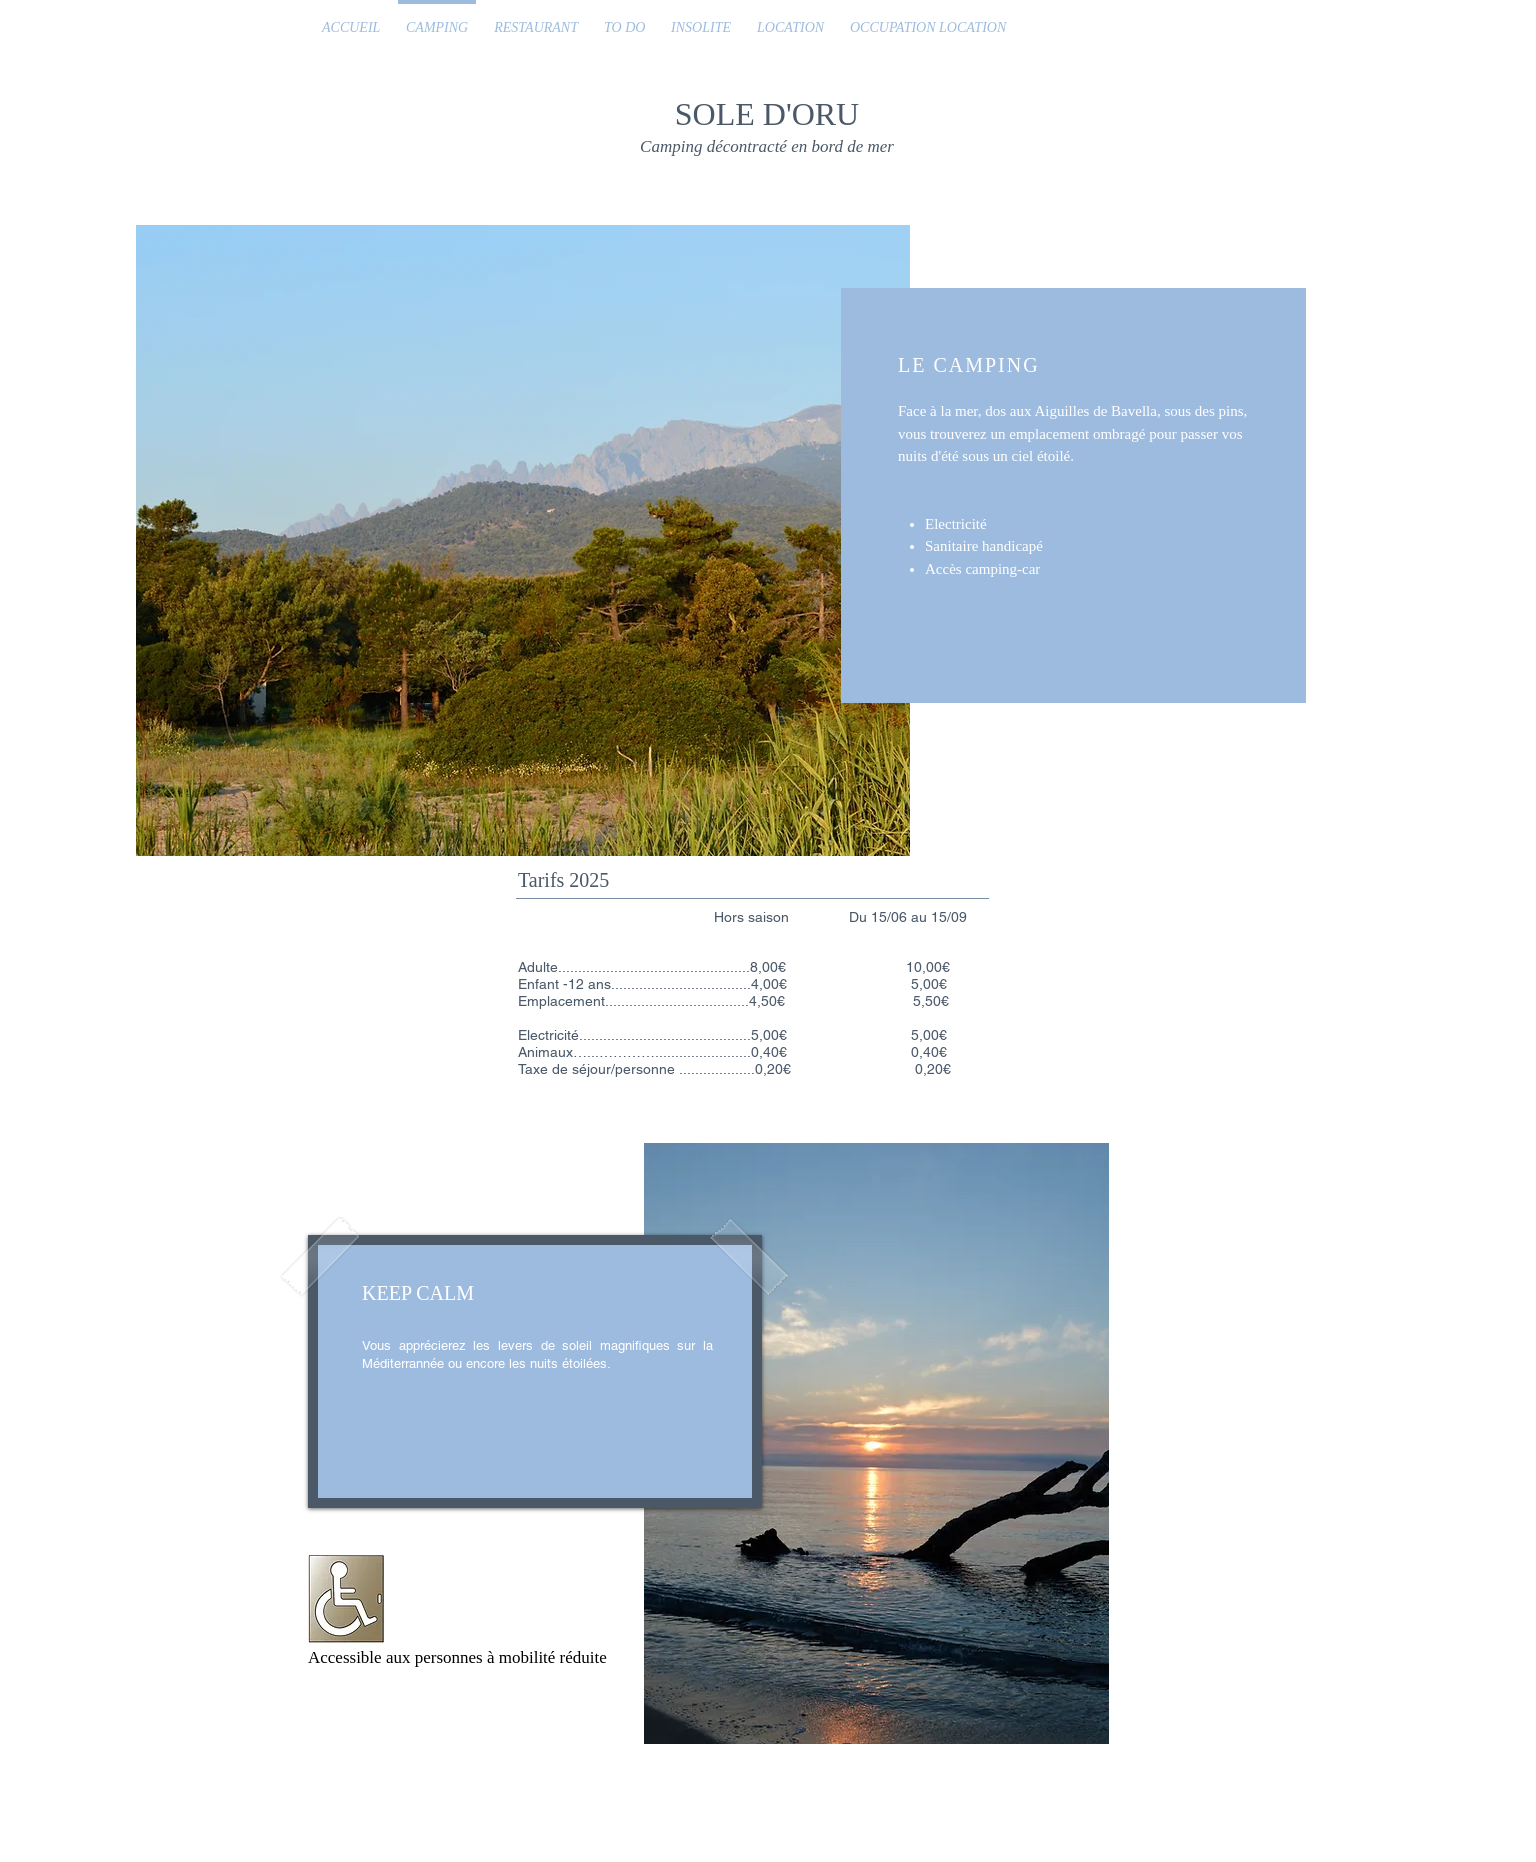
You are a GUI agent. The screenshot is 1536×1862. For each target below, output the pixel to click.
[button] (523, 540)
